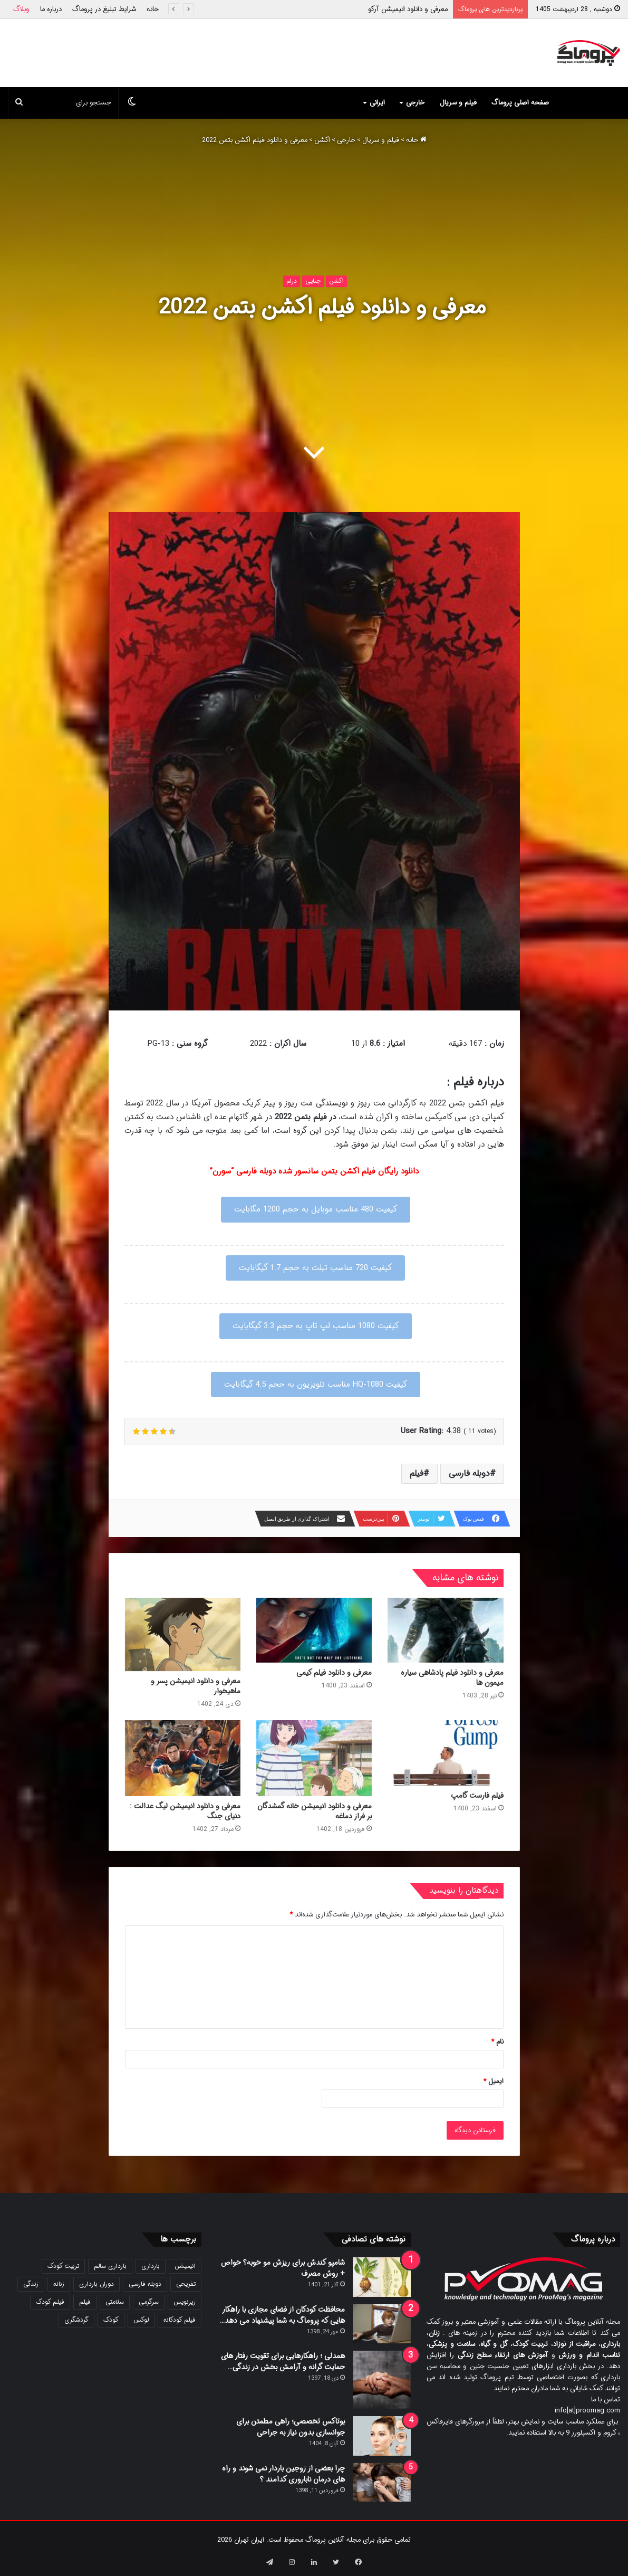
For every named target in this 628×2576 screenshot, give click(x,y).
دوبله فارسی (469, 1473)
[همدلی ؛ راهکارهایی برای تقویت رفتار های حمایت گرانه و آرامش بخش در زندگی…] (382, 2380)
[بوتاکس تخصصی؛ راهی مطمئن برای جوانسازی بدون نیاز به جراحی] (382, 2436)
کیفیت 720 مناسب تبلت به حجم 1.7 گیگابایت (315, 1268)
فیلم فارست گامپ (477, 1795)
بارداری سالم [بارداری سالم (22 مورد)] (110, 2266)
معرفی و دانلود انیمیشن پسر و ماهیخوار (195, 1686)
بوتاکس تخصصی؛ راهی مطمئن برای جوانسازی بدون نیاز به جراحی (290, 2427)
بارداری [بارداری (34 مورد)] (150, 2266)
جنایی (313, 281)
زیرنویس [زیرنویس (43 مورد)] (184, 2302)
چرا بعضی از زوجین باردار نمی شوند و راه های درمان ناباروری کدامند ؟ (283, 2474)
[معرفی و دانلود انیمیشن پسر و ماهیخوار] (182, 1635)
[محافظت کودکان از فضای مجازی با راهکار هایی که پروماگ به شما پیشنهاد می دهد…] (382, 2323)
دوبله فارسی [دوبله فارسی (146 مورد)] (145, 2284)
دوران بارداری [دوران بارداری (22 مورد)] (96, 2284)
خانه (153, 9)
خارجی (415, 102)
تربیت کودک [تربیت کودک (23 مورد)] (63, 2266)
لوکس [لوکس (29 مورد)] (141, 2320)
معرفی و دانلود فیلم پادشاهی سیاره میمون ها (452, 1677)
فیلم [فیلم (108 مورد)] (85, 2302)
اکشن (322, 140)
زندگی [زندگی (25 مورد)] (30, 2284)
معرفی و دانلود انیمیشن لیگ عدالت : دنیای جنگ (185, 1811)
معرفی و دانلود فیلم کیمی (334, 1672)
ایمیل (493, 2081)
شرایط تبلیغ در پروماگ (104, 9)
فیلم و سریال (458, 102)
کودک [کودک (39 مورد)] (111, 2320)
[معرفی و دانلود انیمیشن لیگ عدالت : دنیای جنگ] (182, 1758)
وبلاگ (21, 9)
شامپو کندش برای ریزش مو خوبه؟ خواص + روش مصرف (283, 2268)
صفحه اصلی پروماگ (520, 102)
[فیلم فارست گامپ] (445, 1753)
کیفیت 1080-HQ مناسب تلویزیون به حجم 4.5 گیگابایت (315, 1384)
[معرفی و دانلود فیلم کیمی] (314, 1630)
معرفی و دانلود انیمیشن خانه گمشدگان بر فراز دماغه (314, 1811)
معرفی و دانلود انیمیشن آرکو (408, 9)
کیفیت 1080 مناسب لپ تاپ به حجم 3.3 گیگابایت (316, 1326)
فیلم (416, 1473)
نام (497, 2041)
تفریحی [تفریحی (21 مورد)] (186, 2284)
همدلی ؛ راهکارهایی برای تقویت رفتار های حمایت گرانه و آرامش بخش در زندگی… (283, 2361)
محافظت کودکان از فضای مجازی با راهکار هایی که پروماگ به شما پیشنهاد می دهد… (282, 2315)
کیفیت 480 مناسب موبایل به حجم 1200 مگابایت (315, 1209)
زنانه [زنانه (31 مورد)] (58, 2284)
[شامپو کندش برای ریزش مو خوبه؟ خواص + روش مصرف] (382, 2277)
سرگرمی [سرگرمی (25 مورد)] (149, 2302)
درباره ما (51, 9)
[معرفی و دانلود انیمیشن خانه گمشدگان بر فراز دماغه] (314, 1758)
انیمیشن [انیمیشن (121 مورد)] (185, 2266)
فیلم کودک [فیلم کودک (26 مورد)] (50, 2302)
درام (291, 281)
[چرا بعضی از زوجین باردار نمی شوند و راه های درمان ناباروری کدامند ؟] (382, 2482)
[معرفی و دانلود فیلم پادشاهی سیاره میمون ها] (445, 1630)
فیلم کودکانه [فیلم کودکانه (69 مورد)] (179, 2320)
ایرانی (377, 102)
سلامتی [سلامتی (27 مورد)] (114, 2302)
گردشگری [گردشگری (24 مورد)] (76, 2320)
